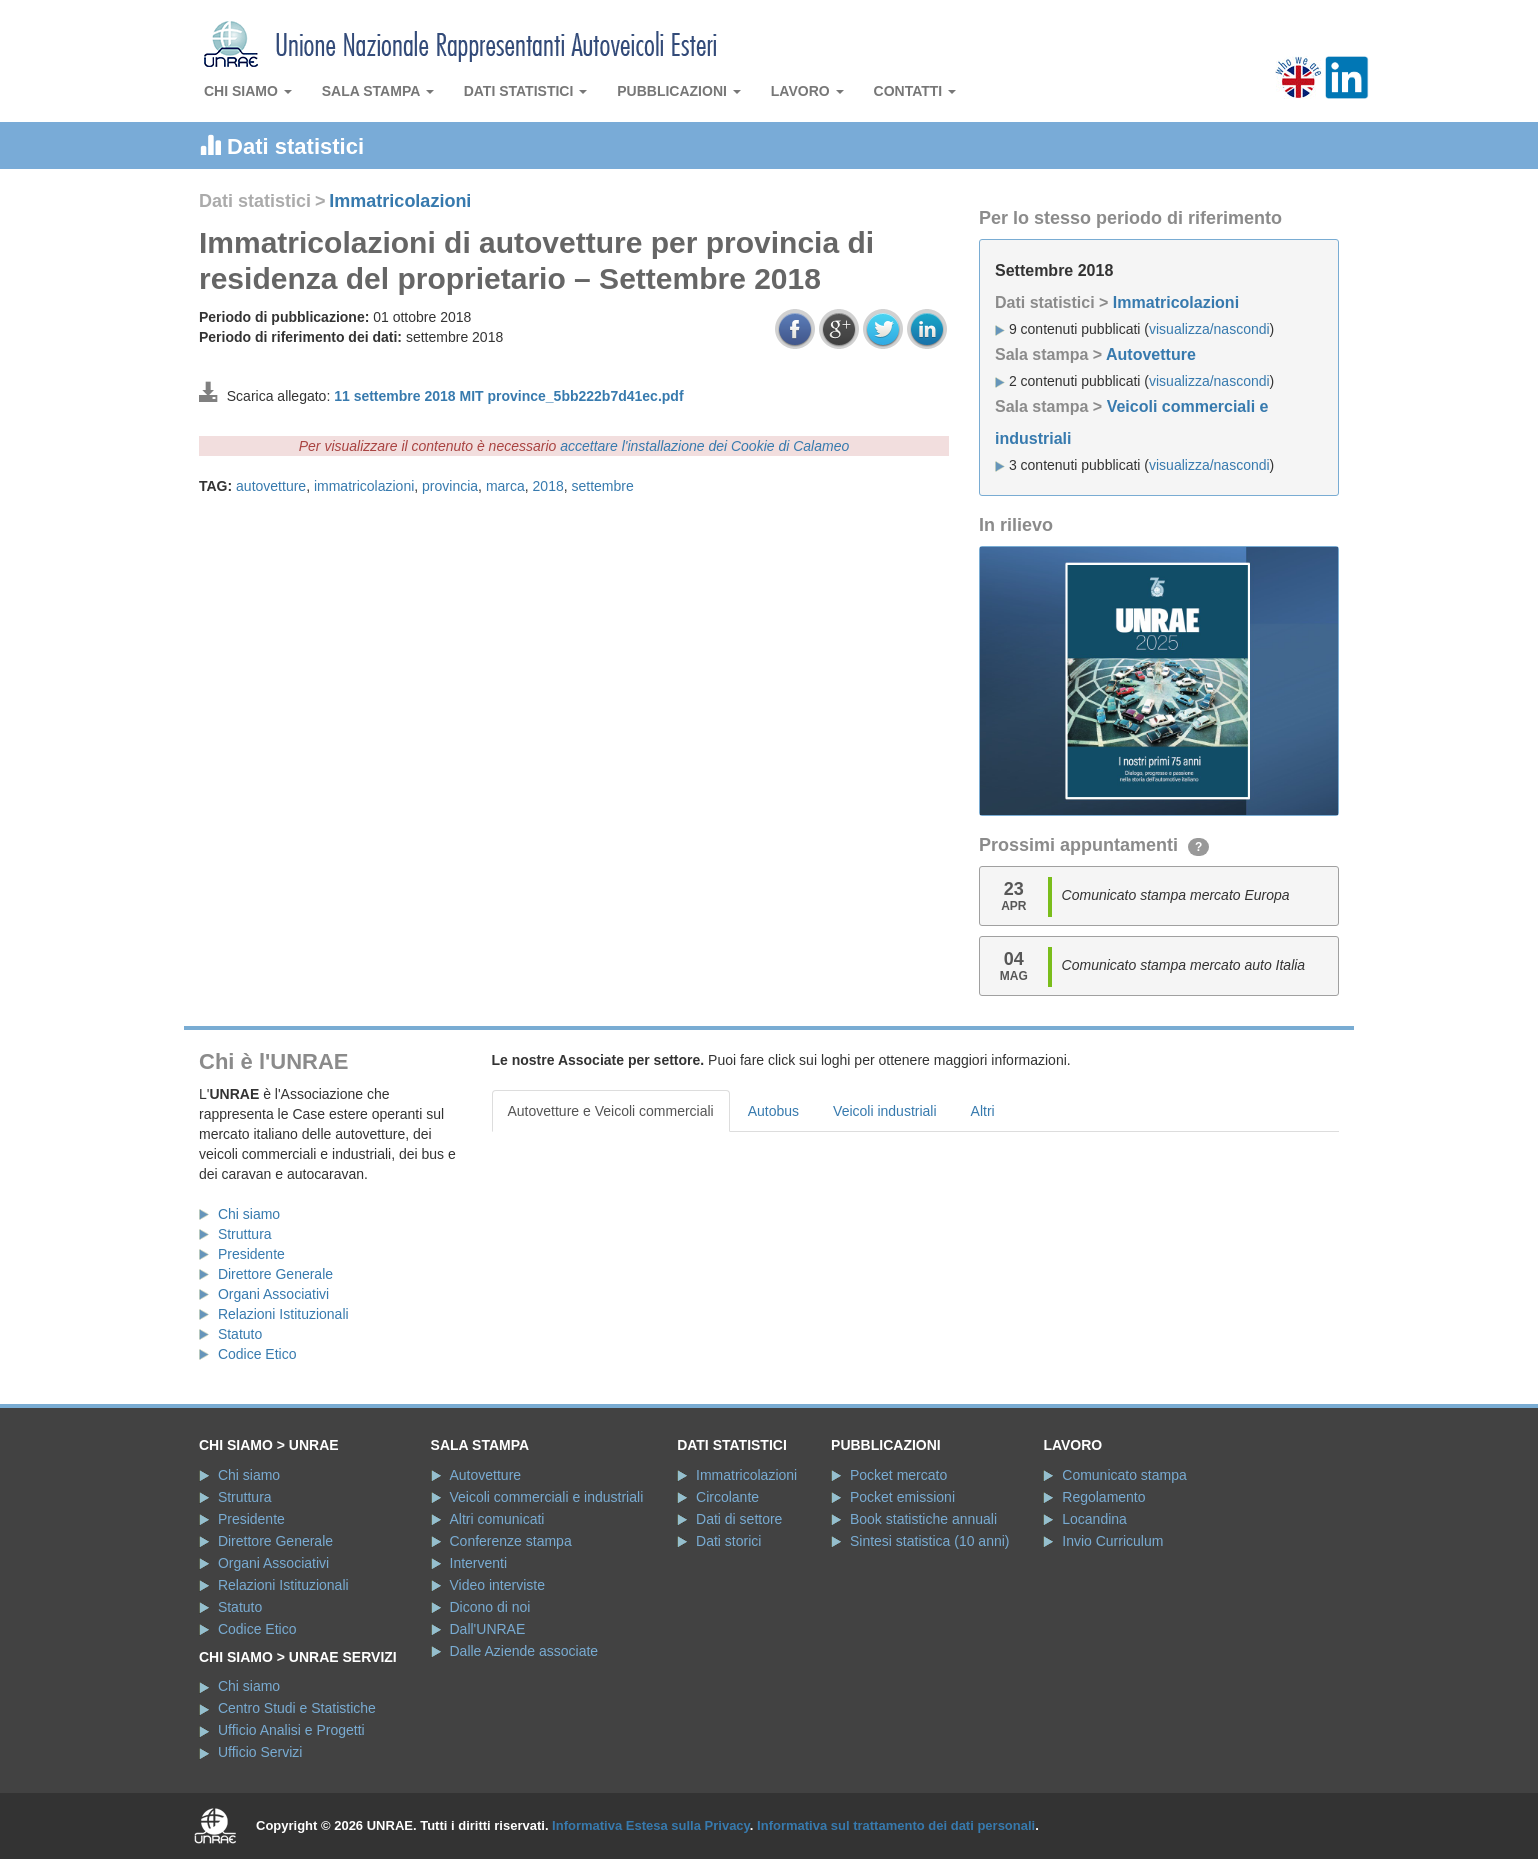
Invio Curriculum (1112, 1541)
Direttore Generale (275, 1274)
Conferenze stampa (511, 1541)
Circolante (727, 1497)
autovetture (271, 486)
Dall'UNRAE (488, 1629)
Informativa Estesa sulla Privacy (651, 1825)
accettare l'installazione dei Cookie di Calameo (704, 446)
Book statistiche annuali (923, 1519)
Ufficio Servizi (260, 1752)
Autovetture (1151, 354)
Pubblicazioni (679, 91)
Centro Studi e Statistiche (297, 1708)
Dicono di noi (490, 1607)
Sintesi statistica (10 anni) (930, 1541)
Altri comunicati (497, 1519)
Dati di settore (739, 1519)
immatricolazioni (364, 486)
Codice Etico (257, 1354)
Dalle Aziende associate (524, 1651)
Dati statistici (526, 91)
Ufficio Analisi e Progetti (291, 1730)
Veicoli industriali (885, 1111)
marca (505, 486)
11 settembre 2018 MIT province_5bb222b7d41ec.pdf (508, 396)
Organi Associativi (273, 1294)
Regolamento (1103, 1497)
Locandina (1094, 1519)
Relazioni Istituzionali (283, 1314)
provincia (450, 486)
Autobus (773, 1111)
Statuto (240, 1334)
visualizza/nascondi (1209, 329)
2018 (548, 486)
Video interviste (497, 1585)
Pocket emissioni (902, 1497)
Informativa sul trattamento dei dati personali (896, 1825)
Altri (983, 1111)
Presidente (251, 1254)
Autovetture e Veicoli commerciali (611, 1111)
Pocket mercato (898, 1475)
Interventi (479, 1563)
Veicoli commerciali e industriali (547, 1497)
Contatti (915, 91)
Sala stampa (378, 91)
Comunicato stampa (1124, 1475)
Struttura (245, 1234)
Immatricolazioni (400, 201)
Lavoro (807, 91)
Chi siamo (248, 91)
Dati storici (728, 1541)
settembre (603, 486)
